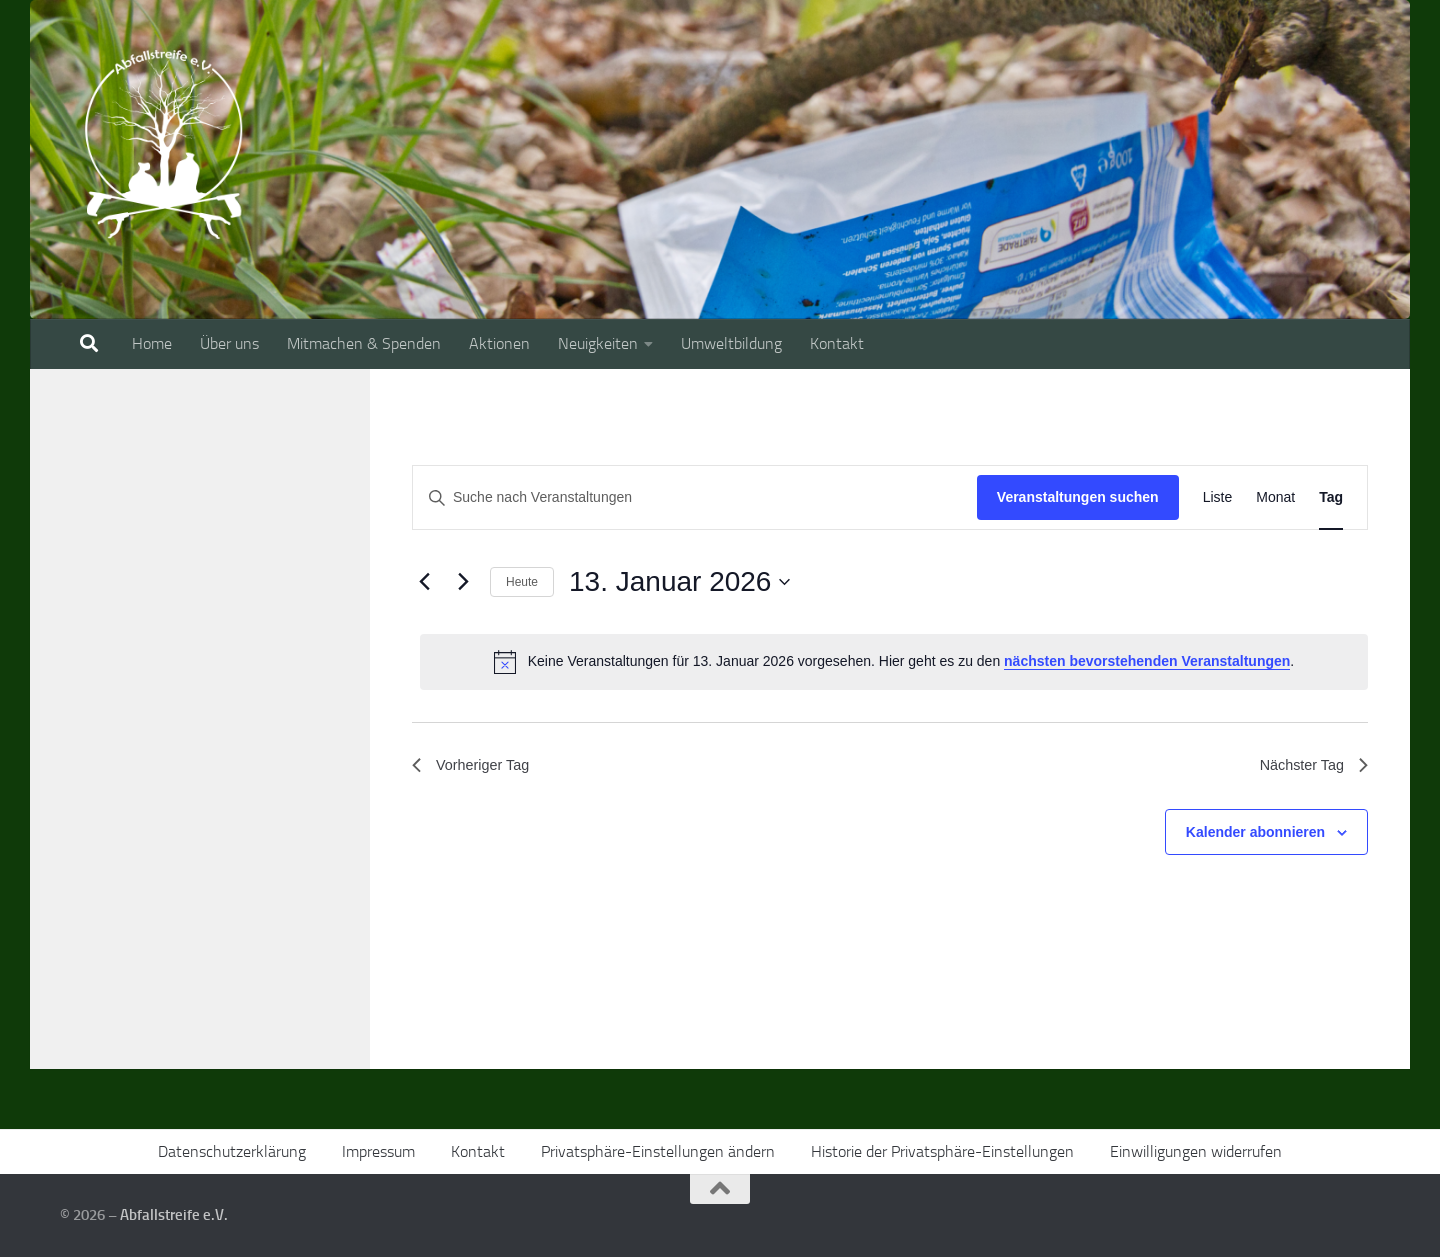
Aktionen (499, 343)
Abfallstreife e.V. (174, 1215)
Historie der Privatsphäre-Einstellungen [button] (942, 1151)
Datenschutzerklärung (232, 1151)
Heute (522, 582)
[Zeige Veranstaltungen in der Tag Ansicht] (1331, 497)
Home (152, 343)
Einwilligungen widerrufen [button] (1196, 1151)
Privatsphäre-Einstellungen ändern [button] (658, 1151)
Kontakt (837, 343)
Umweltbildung (731, 343)
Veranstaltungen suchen (1078, 497)
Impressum (378, 1151)
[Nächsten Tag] (463, 582)
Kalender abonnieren (1255, 836)
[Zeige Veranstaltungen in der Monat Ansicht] (1275, 497)
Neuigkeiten (598, 343)
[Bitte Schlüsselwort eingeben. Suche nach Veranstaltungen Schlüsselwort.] (695, 497)
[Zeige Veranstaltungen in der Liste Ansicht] (1218, 497)
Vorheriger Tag (476, 767)
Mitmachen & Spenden (364, 343)
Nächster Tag (1309, 767)
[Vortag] (424, 582)
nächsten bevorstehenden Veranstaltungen (1147, 661)
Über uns (229, 343)
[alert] (894, 662)
